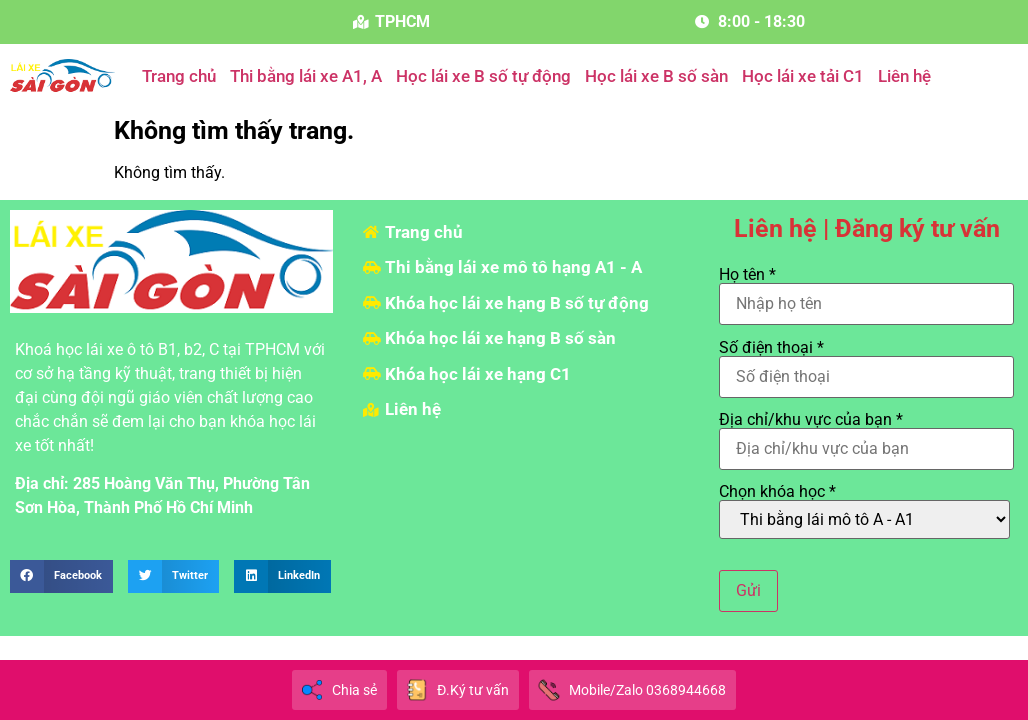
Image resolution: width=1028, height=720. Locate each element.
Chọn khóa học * (864, 511)
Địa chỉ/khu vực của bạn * (866, 435)
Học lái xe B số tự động (483, 76)
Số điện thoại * (866, 363)
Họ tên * (866, 290)
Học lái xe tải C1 (803, 76)
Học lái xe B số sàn (656, 76)
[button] (61, 577)
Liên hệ (904, 76)
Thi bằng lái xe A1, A (306, 76)
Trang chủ (179, 76)
